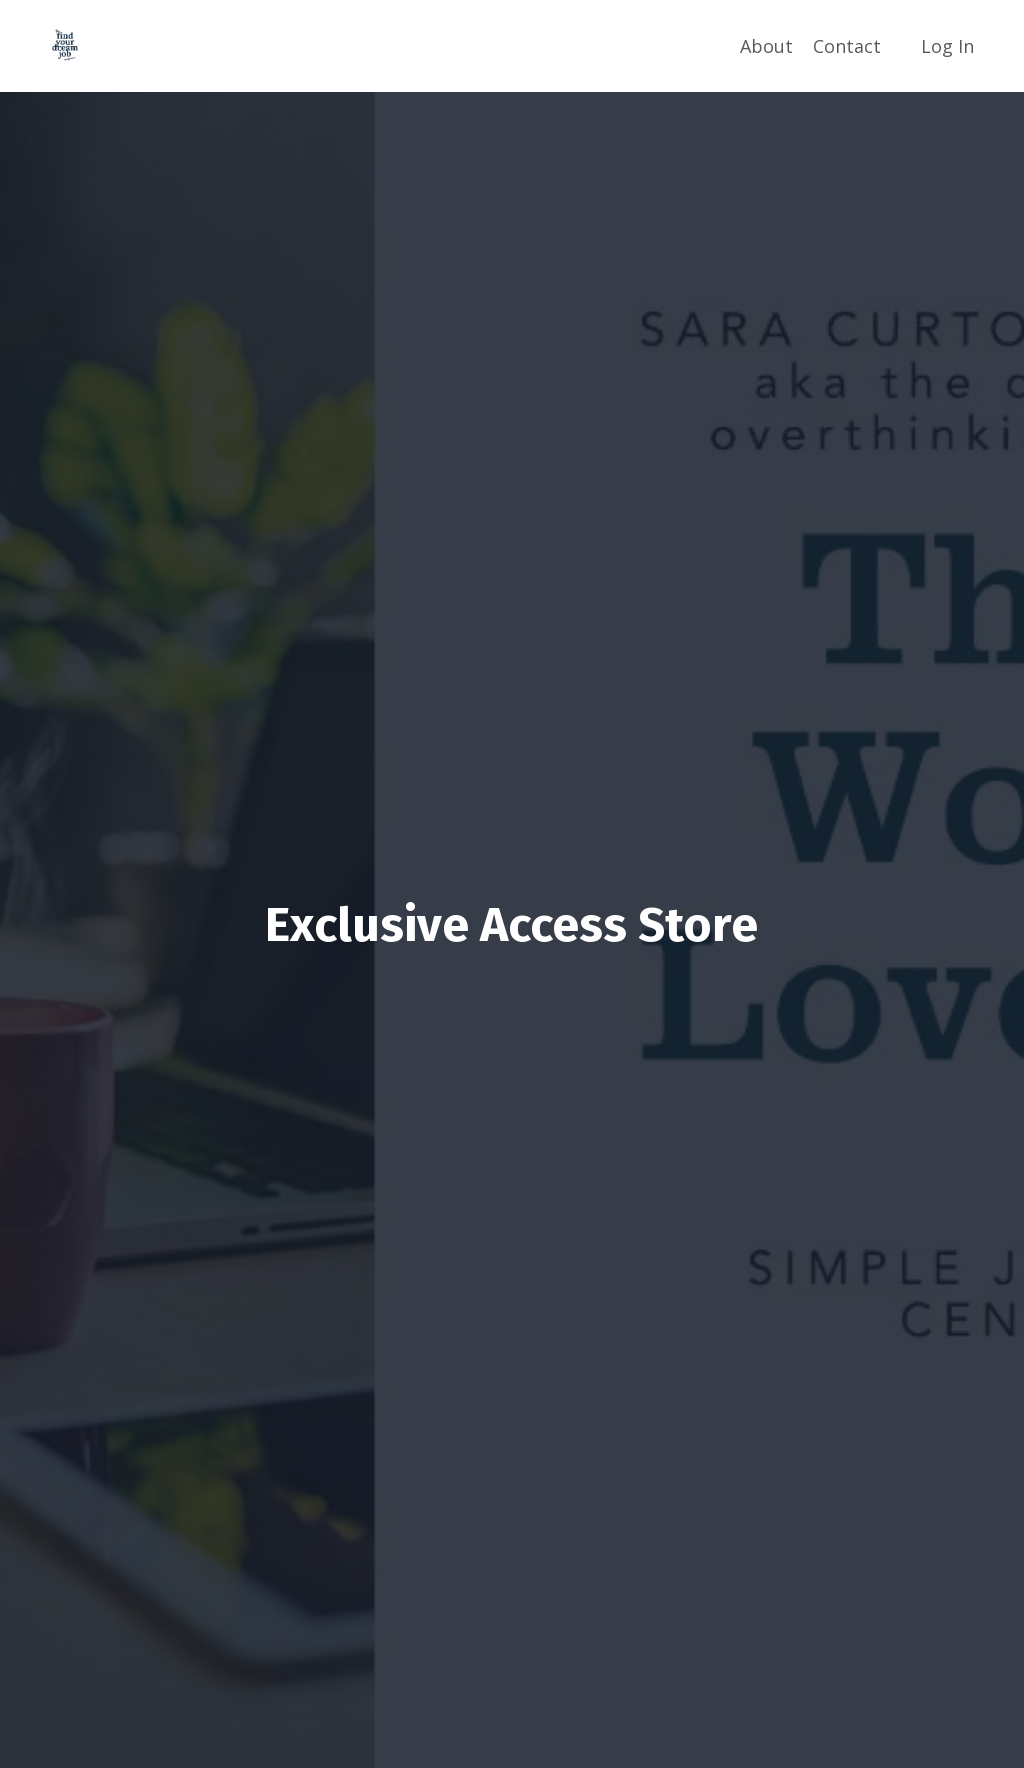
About (766, 46)
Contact (847, 46)
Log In (947, 46)
